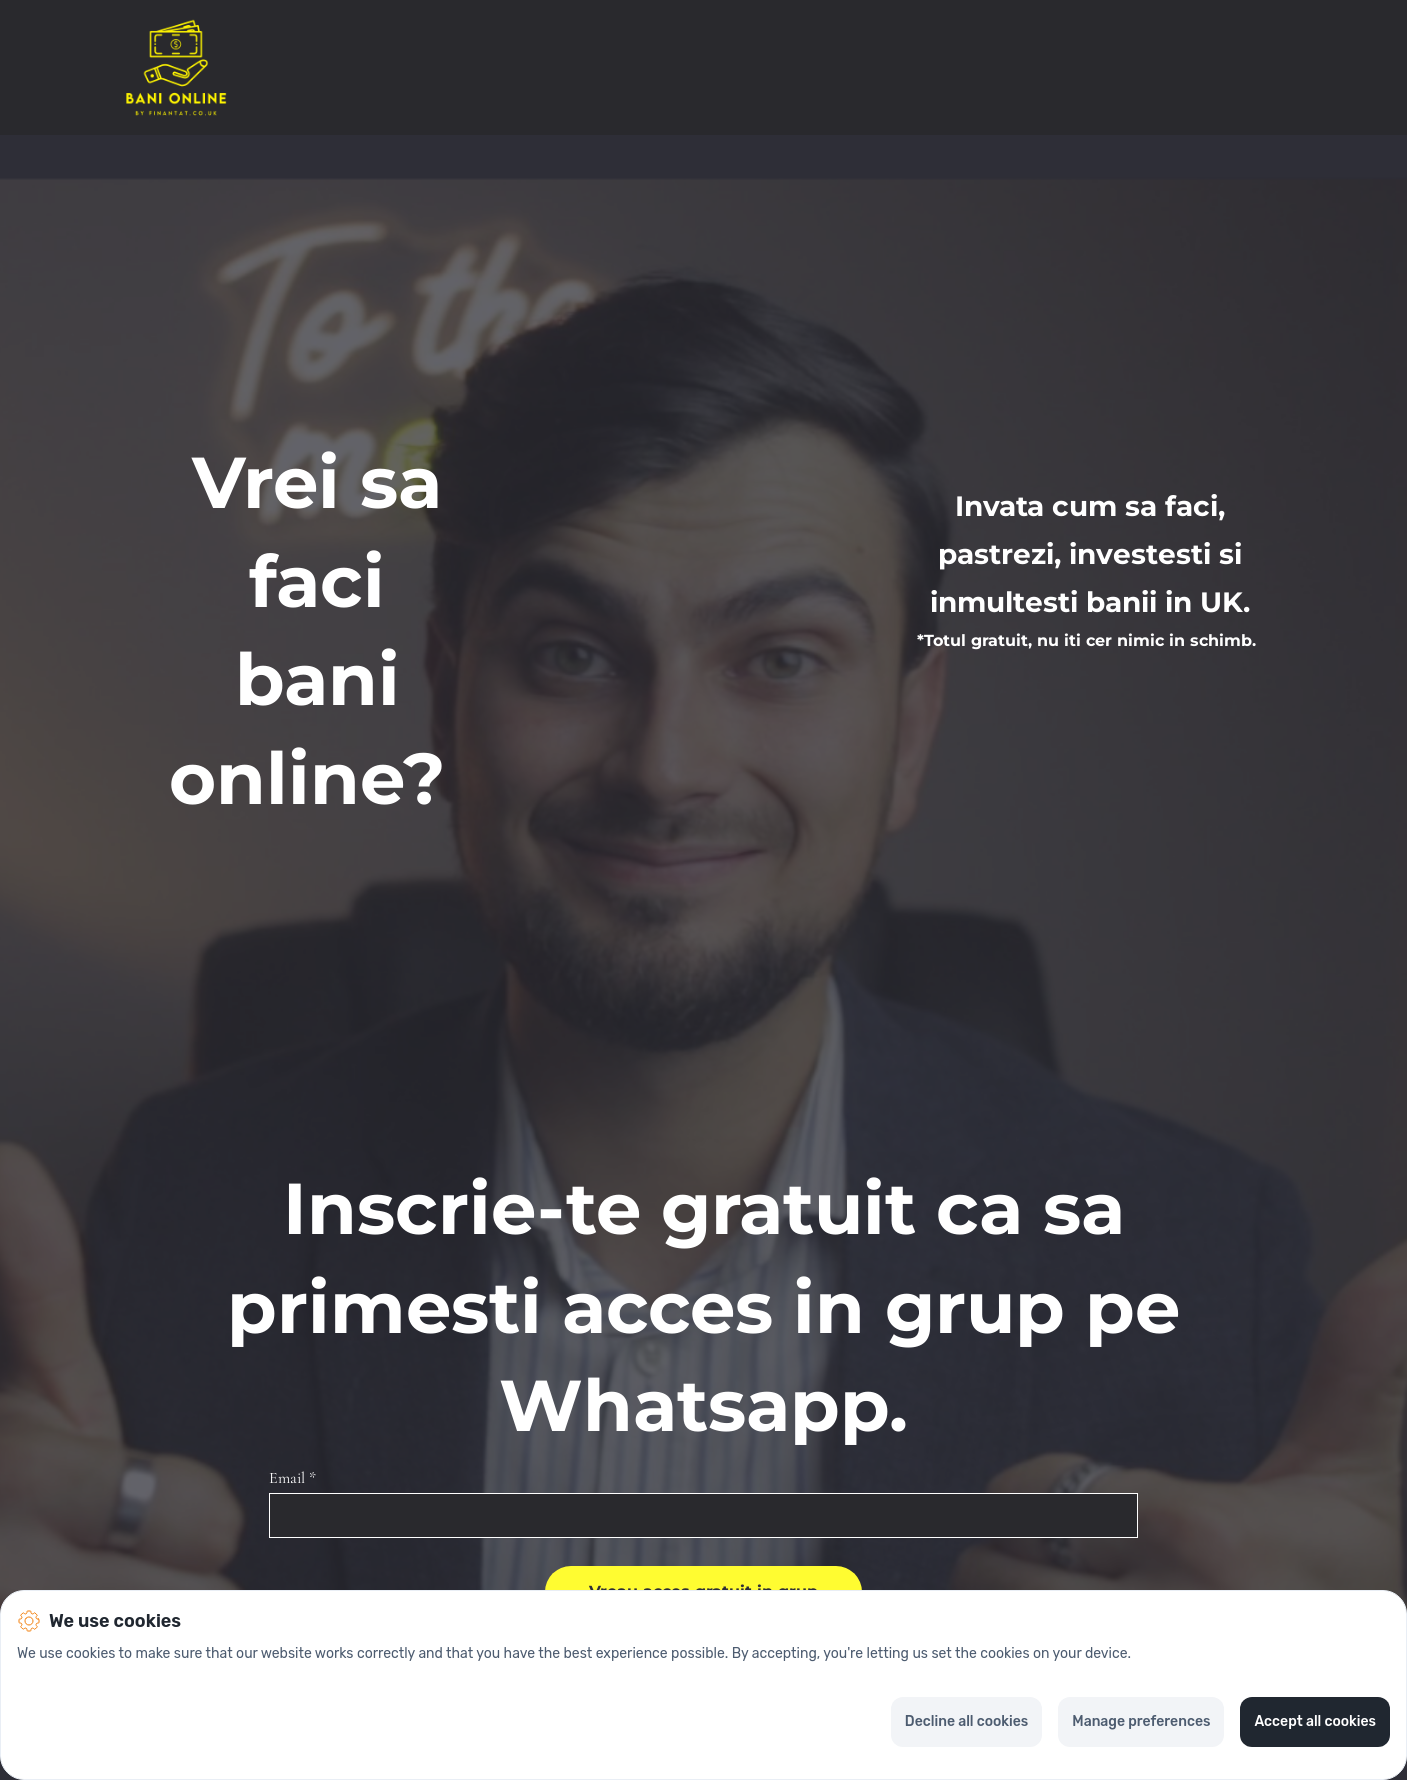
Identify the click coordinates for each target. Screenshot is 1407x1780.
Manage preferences (1141, 1721)
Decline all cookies (966, 1721)
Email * (292, 1479)
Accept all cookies (1315, 1721)
